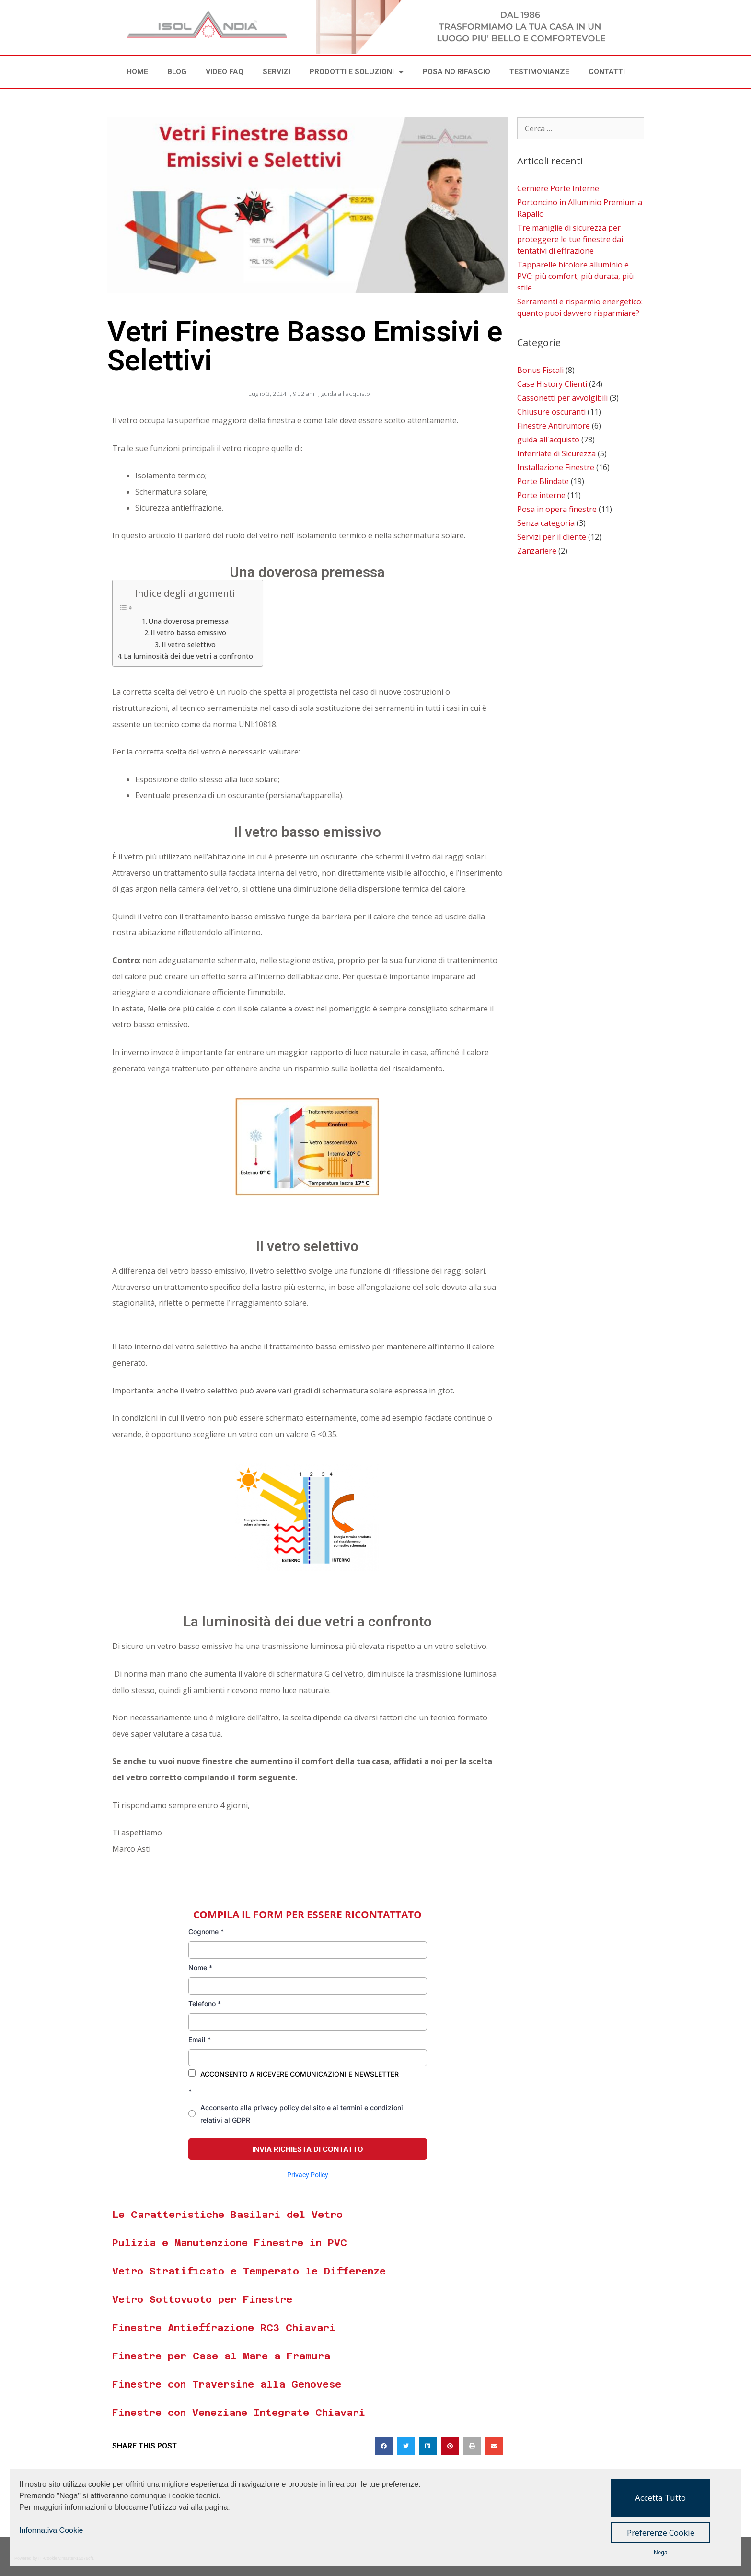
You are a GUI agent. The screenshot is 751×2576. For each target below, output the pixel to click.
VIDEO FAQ (224, 71)
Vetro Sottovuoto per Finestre (202, 2299)
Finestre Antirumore (553, 425)
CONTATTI (607, 71)
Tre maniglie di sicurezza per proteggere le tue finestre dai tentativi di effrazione (570, 239)
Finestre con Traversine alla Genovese (226, 2384)
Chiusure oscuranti (551, 411)
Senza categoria (546, 523)
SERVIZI (276, 71)
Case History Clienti (552, 384)
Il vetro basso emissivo (188, 632)
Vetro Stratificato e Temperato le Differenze (249, 2271)
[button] (384, 2446)
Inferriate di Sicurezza (556, 453)
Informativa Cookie (51, 2530)
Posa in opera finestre (557, 509)
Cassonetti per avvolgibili (562, 398)
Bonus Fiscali (540, 370)
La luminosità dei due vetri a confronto (188, 656)
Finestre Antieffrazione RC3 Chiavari (223, 2327)
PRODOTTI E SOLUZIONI (357, 72)
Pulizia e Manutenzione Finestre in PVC (229, 2243)
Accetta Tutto (660, 2497)
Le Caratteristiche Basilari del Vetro (227, 2214)
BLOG (176, 71)
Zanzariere (536, 550)
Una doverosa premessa (188, 621)
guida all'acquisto (345, 393)
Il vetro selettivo (189, 644)
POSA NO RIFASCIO (456, 71)
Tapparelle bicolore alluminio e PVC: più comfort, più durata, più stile (575, 276)
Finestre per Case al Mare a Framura (221, 2356)
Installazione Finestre (555, 467)
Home (137, 71)
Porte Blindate (543, 481)
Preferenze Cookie (660, 2532)
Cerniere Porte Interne (558, 188)
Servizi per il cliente (551, 537)
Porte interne (541, 495)
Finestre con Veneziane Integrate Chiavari (238, 2412)
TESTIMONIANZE (539, 71)
